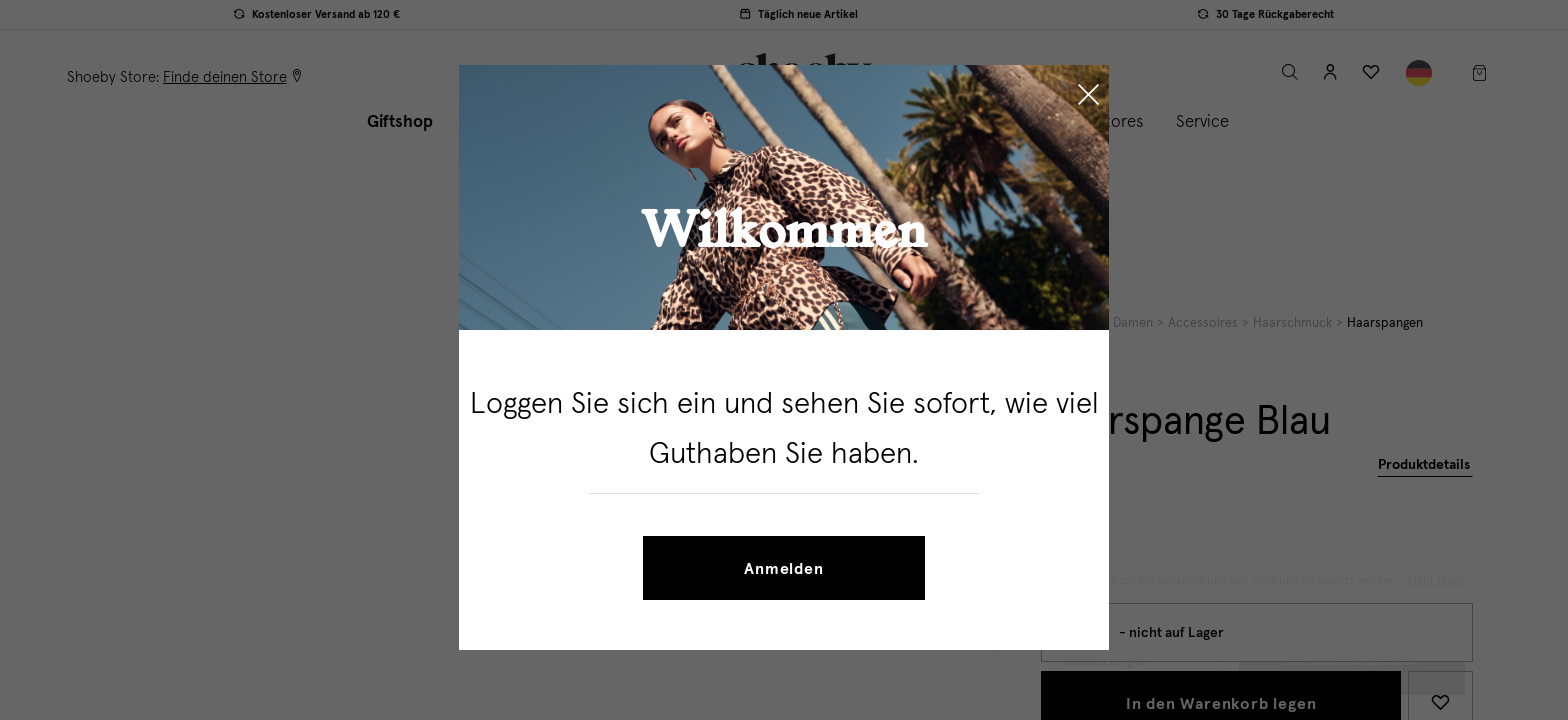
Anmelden (784, 569)
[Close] (1088, 97)
